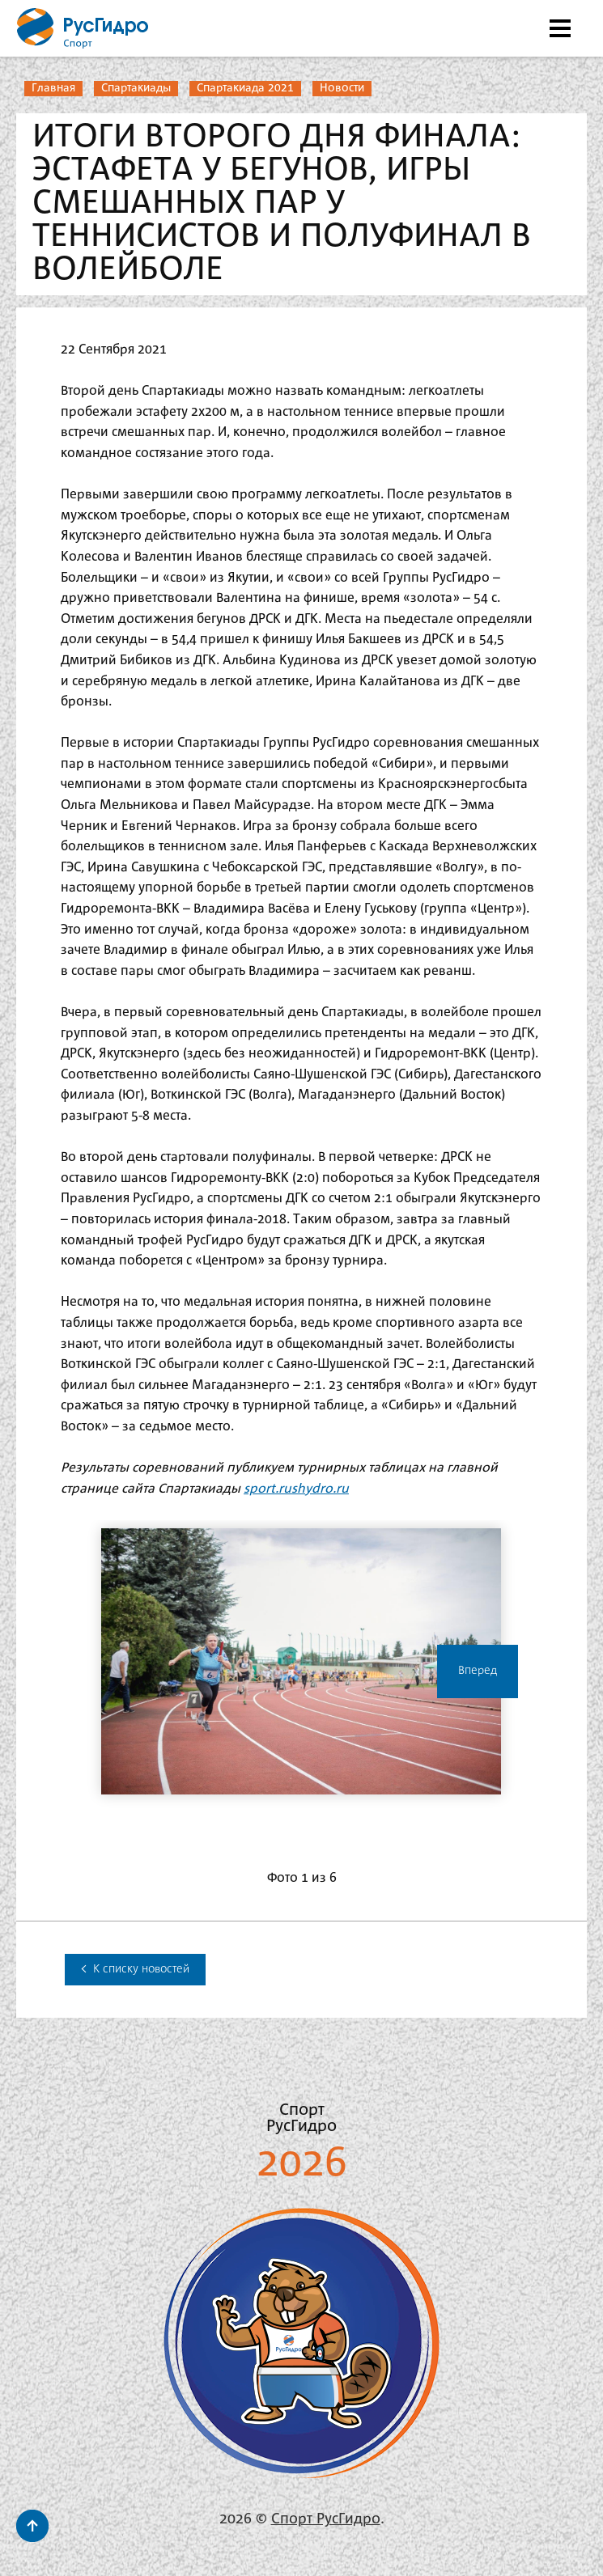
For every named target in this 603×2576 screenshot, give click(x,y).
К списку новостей (135, 1969)
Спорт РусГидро (325, 2519)
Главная (53, 88)
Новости (342, 88)
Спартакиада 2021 (245, 88)
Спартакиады (136, 88)
